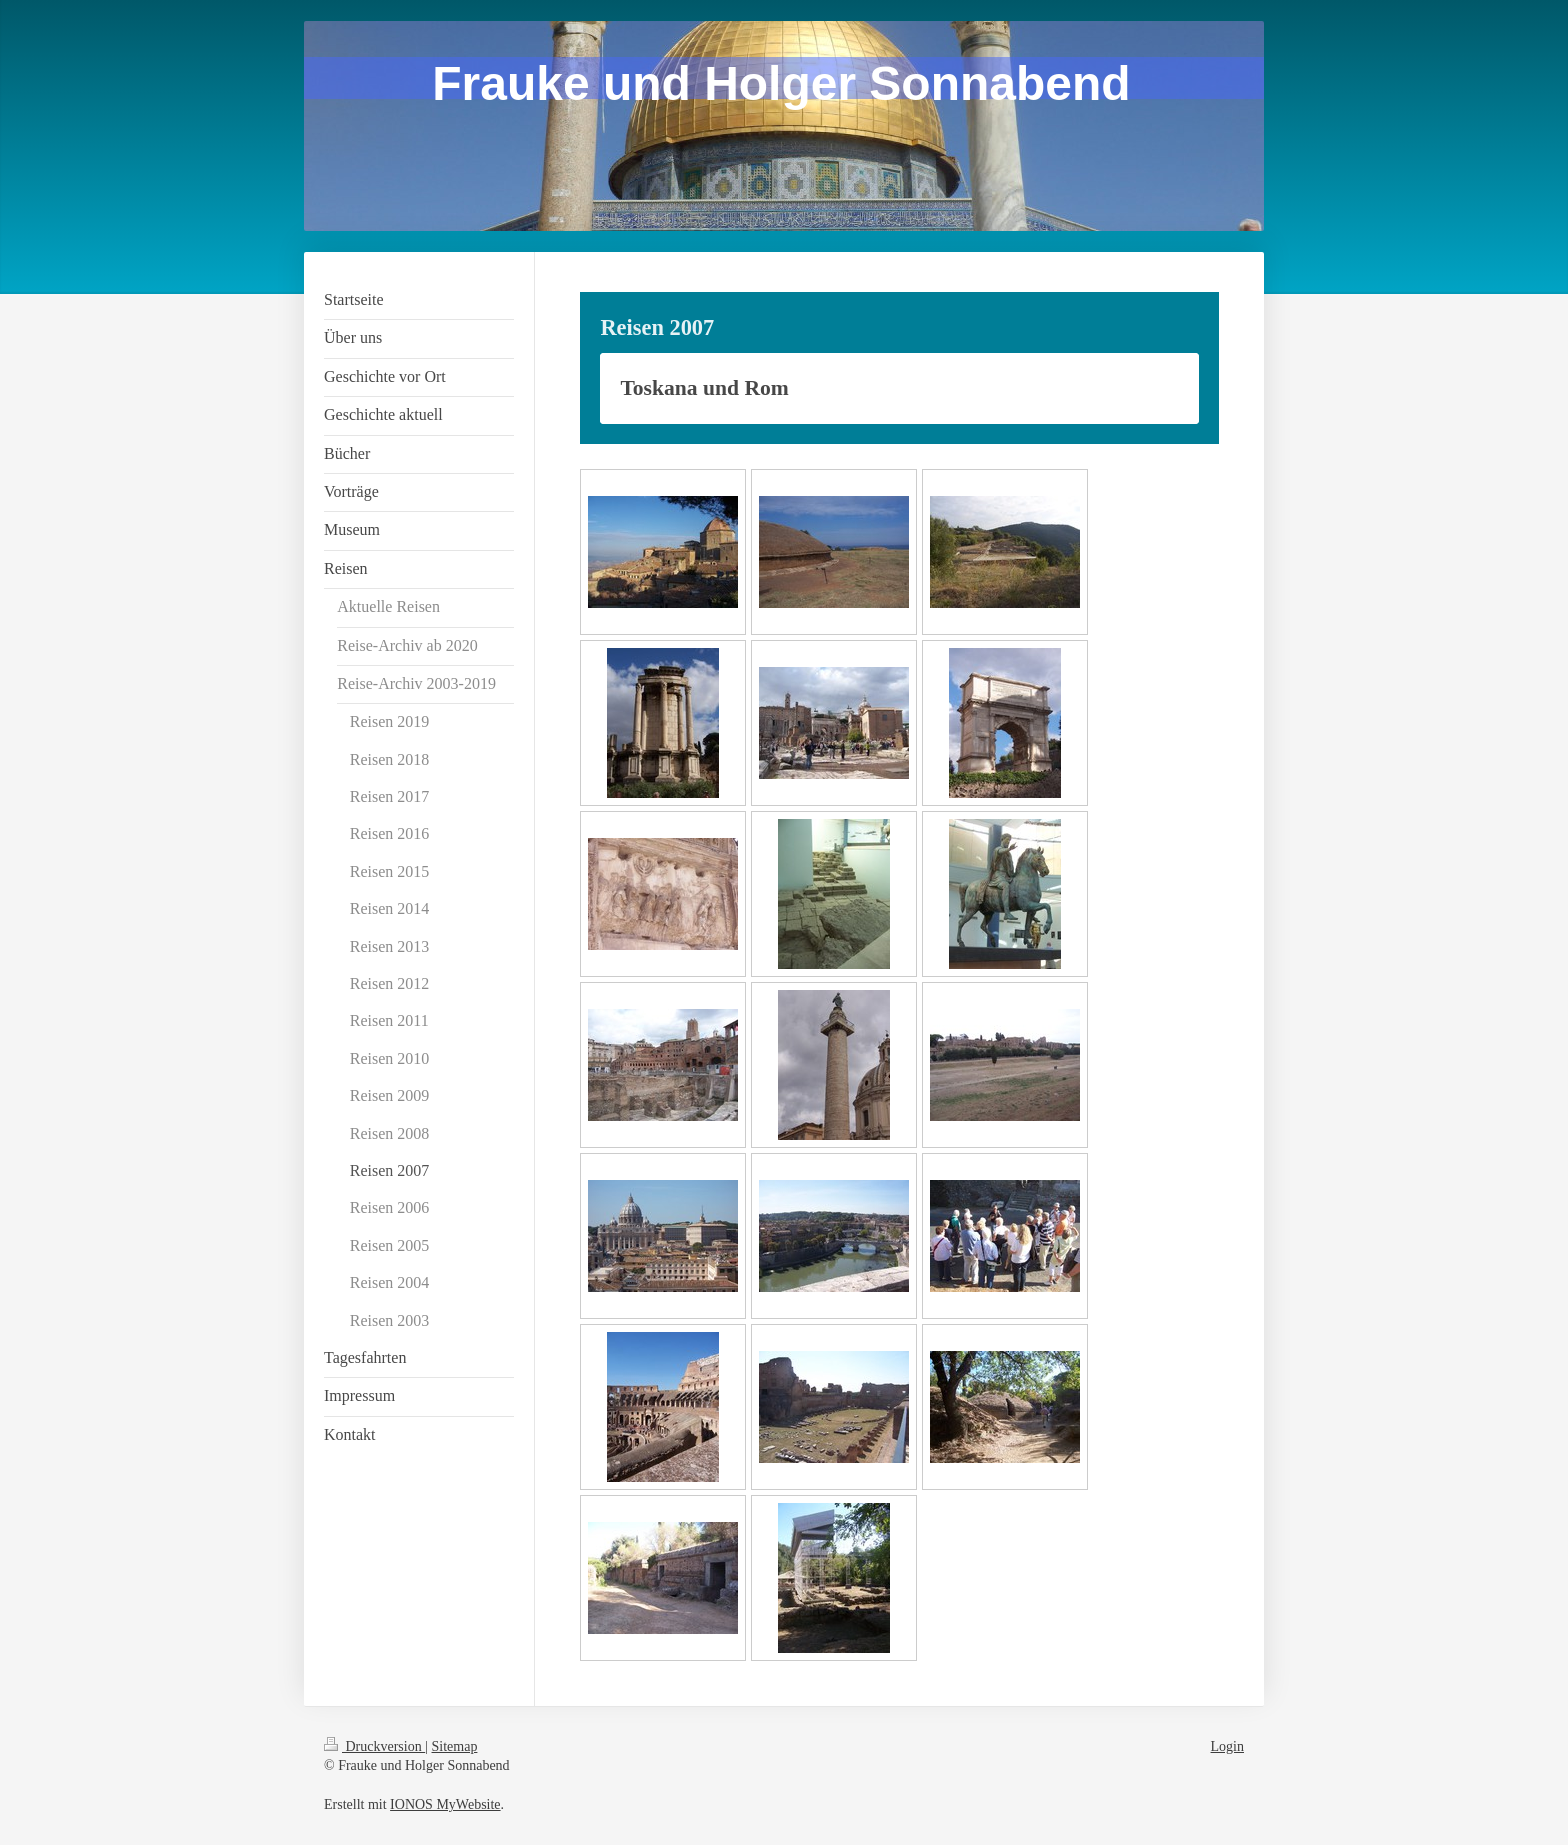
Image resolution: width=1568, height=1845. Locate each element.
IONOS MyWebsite (445, 1804)
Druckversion (374, 1746)
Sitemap (455, 1746)
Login (1227, 1746)
